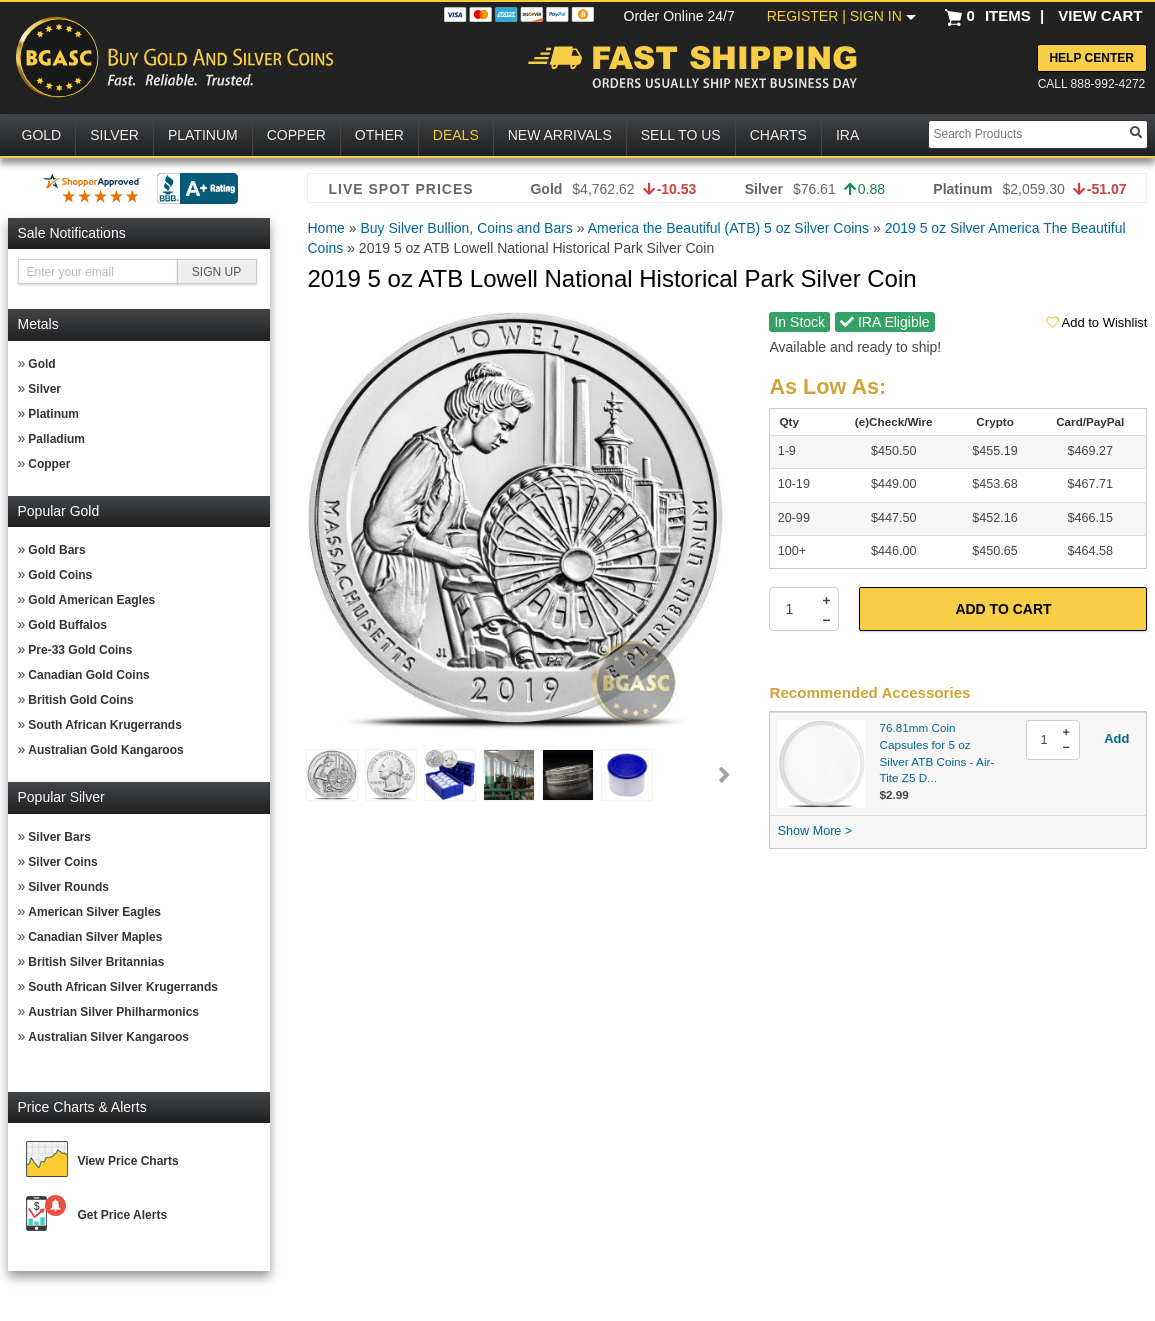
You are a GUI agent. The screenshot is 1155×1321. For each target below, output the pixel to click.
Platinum (53, 414)
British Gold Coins (80, 700)
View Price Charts (128, 1161)
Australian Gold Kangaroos (105, 750)
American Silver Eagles (94, 912)
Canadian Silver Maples (95, 937)
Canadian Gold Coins (88, 675)
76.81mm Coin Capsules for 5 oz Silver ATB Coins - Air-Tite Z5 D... (937, 752)
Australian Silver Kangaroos (108, 1037)
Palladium (56, 439)
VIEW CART (1100, 15)
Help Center (1091, 58)
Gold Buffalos (67, 625)
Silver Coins (62, 862)
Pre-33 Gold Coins (80, 650)
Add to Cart (1003, 609)
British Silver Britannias (96, 962)
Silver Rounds (68, 887)
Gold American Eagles (91, 600)
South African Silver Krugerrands (123, 987)
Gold (41, 364)
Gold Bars (56, 550)
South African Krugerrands (105, 725)
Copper (49, 464)
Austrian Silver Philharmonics (113, 1012)
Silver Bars (59, 837)
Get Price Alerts (123, 1215)
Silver (44, 389)
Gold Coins (60, 575)
